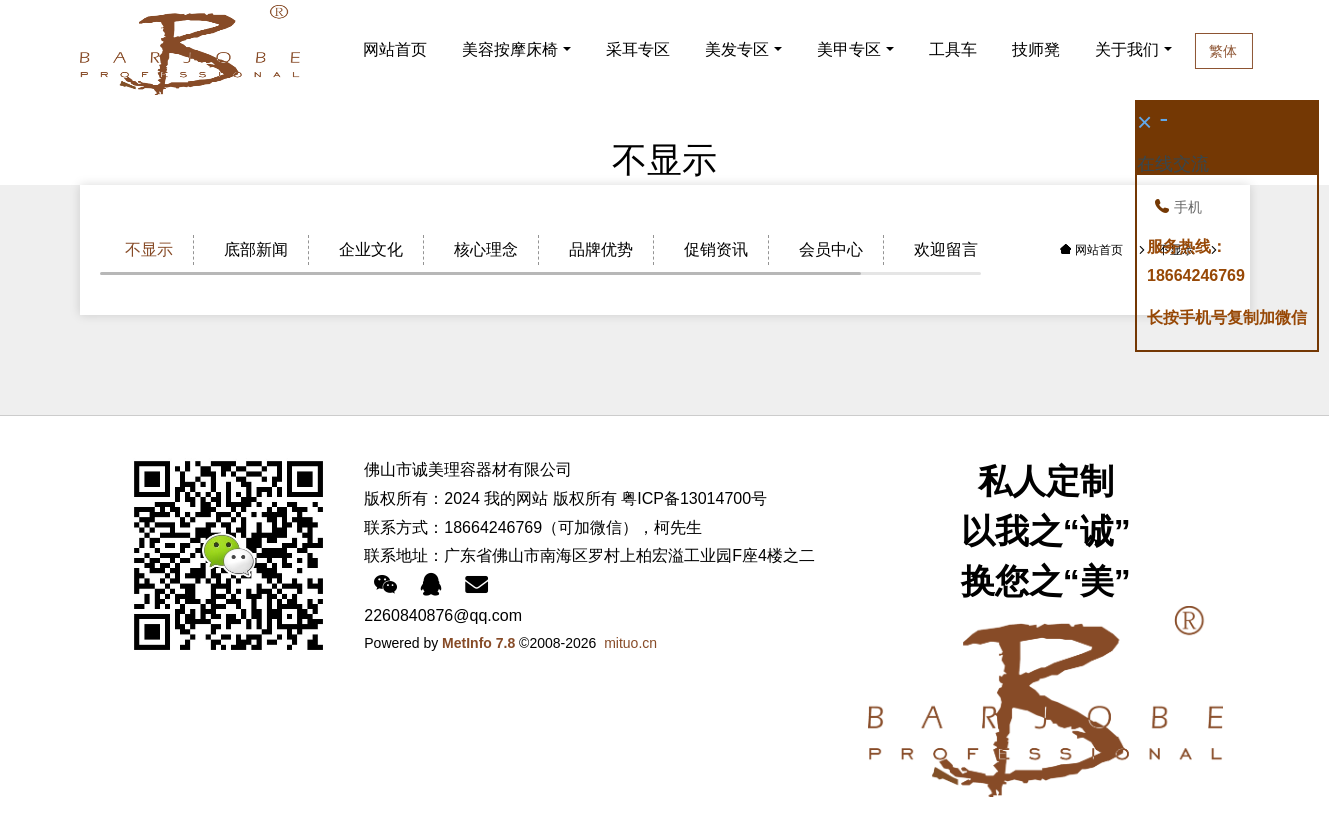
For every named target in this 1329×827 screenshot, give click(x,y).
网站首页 (395, 49)
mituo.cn (630, 643)
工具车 (953, 49)
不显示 (149, 249)
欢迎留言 (946, 249)
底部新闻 (256, 249)
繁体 (1262, 51)
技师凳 (1038, 49)
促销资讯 (716, 249)
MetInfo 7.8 (478, 643)
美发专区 (737, 49)
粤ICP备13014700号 (694, 498)
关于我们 (1154, 49)
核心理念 (486, 249)
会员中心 (831, 249)
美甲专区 (849, 49)
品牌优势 (601, 249)
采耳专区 (638, 49)
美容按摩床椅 (510, 49)
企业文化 (371, 249)
